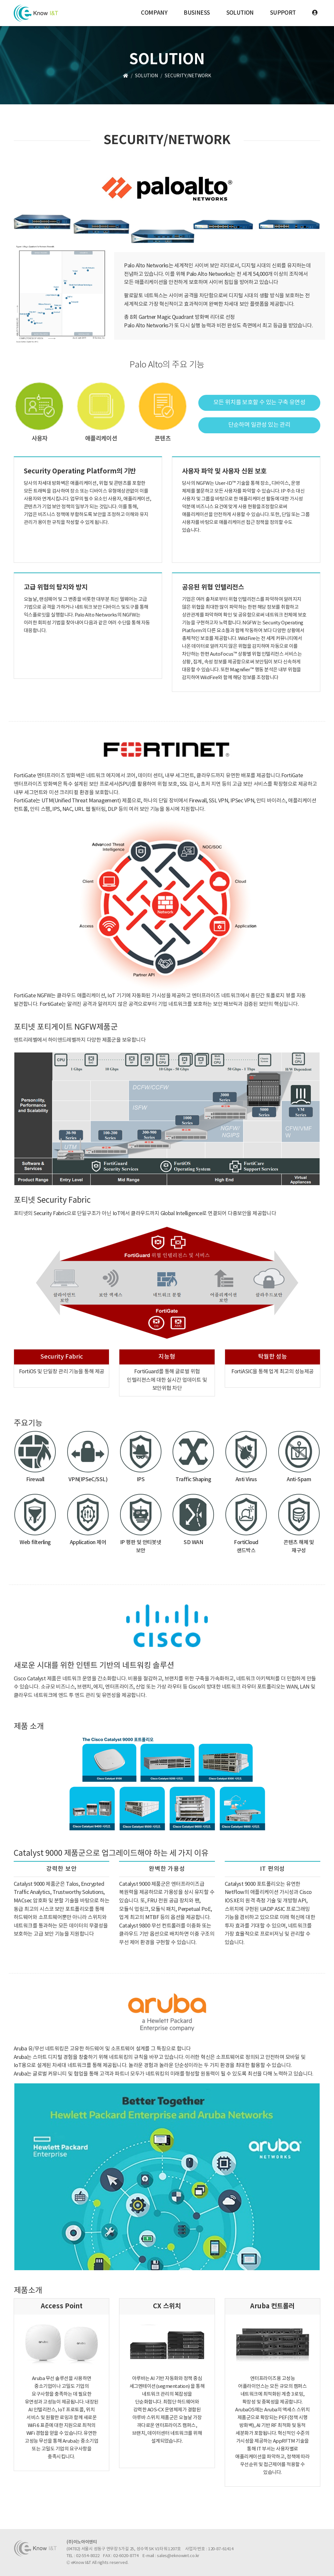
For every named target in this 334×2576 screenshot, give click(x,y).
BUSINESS (197, 13)
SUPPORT (283, 13)
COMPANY (154, 13)
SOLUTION (240, 13)
